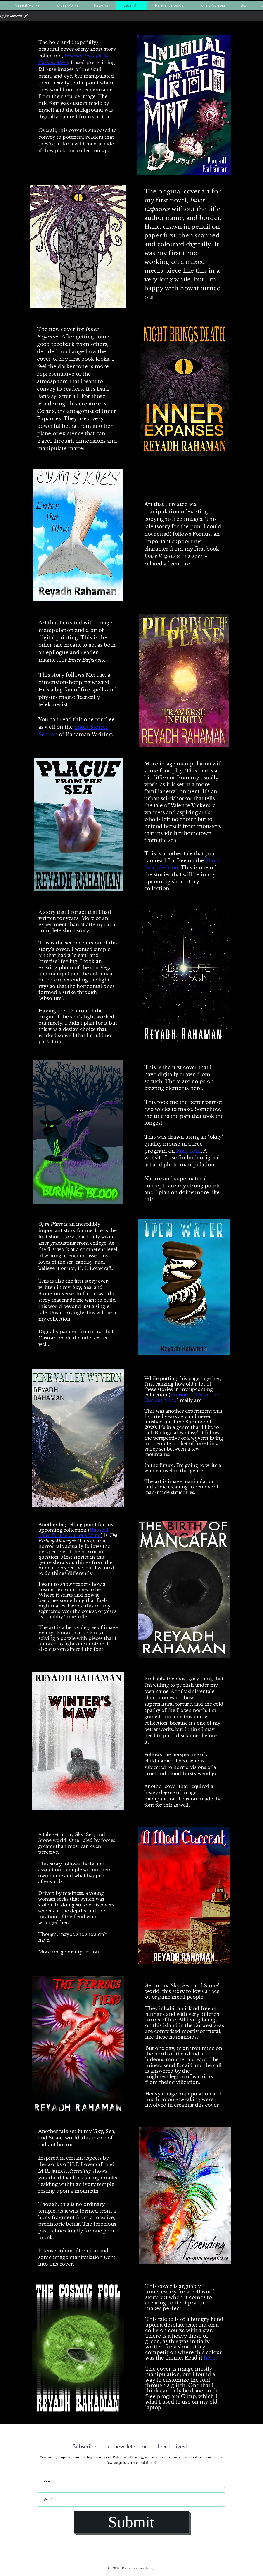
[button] (26, 5)
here (210, 2358)
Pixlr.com (188, 1151)
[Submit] (131, 2522)
